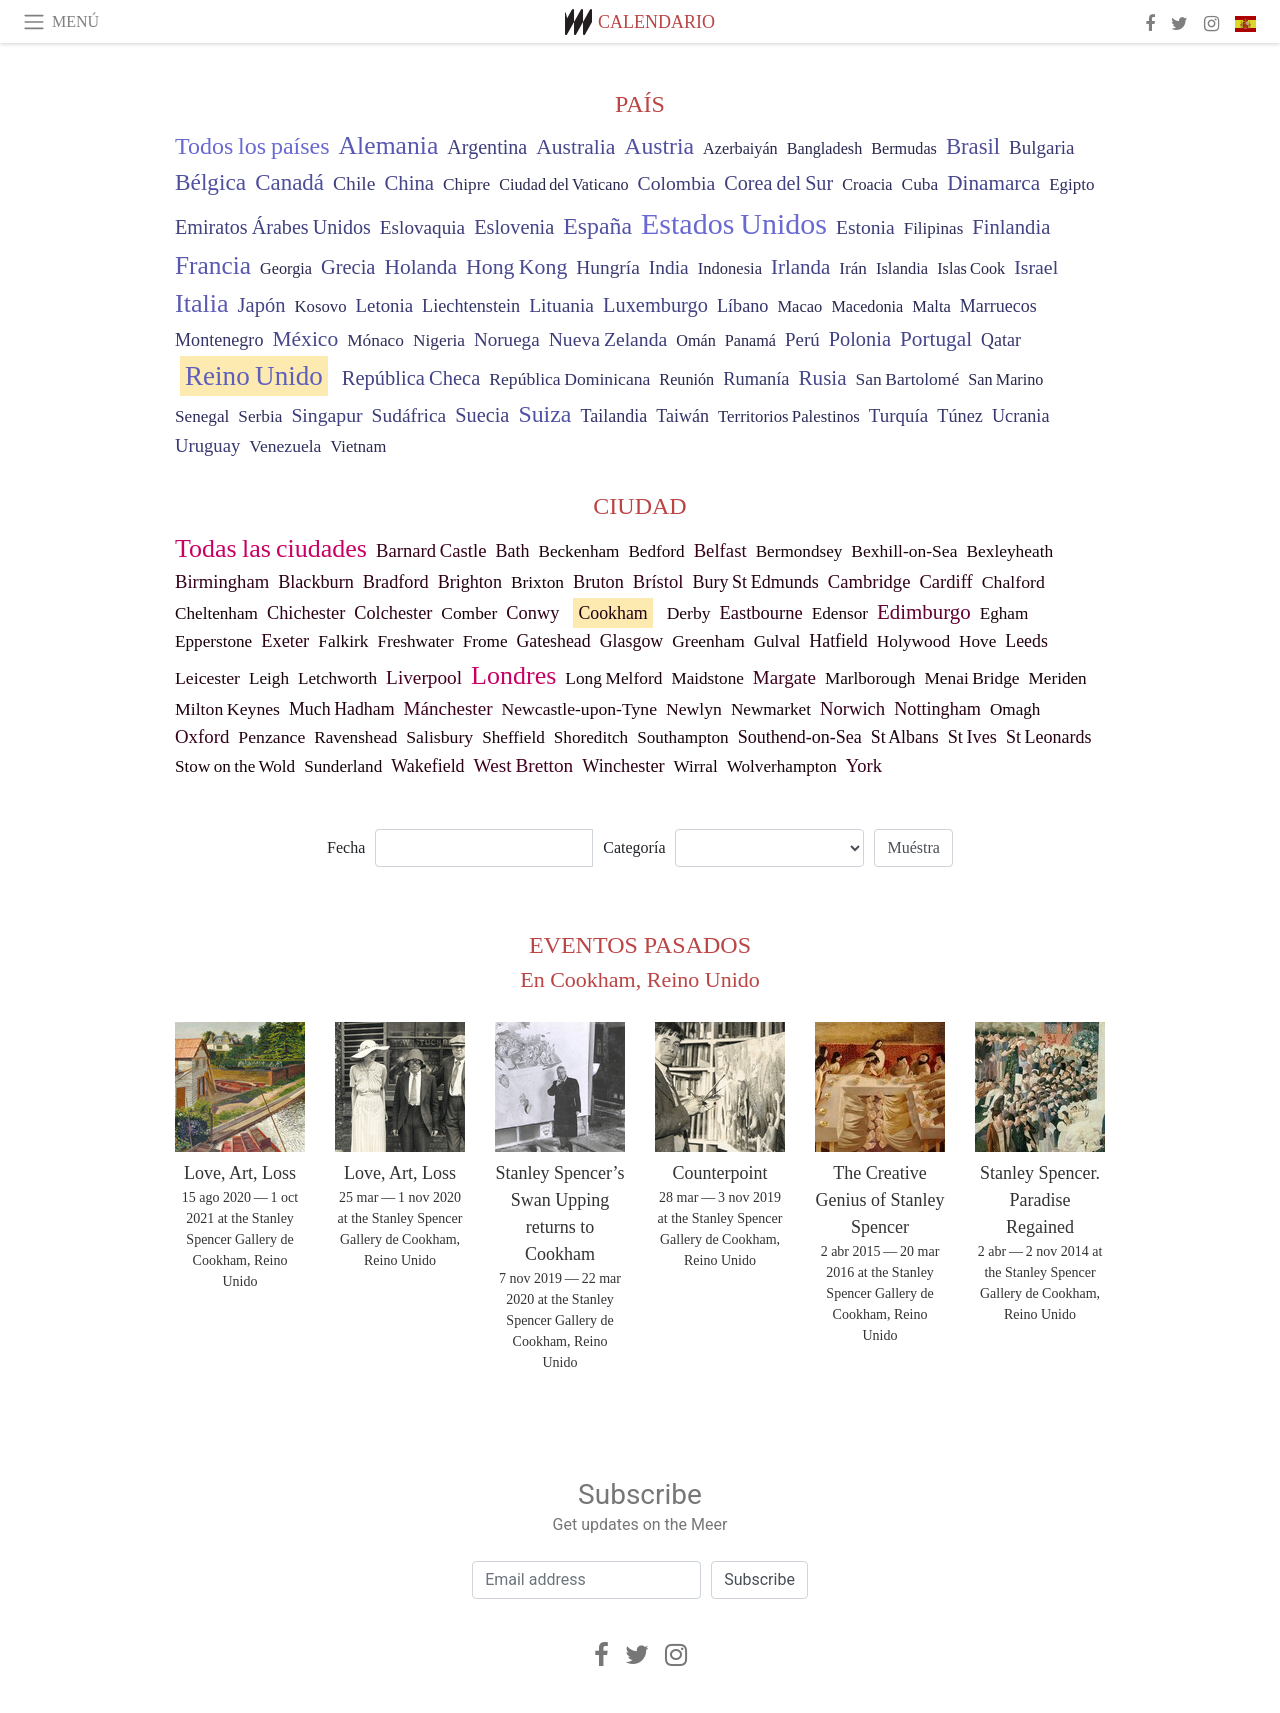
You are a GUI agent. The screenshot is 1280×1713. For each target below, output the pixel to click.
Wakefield (427, 766)
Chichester (306, 613)
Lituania (561, 305)
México (305, 339)
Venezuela (285, 446)
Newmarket (771, 709)
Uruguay (207, 445)
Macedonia (867, 307)
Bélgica (210, 182)
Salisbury (439, 737)
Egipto (1071, 184)
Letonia (385, 305)
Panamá (750, 341)
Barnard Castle (431, 550)
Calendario (656, 22)
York (864, 766)
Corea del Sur (778, 183)
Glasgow (632, 641)
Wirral (696, 766)
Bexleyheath (1009, 551)
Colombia (677, 183)
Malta (931, 306)
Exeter (285, 641)
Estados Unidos (734, 223)
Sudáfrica (409, 415)
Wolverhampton (782, 766)
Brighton (470, 582)
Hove (977, 641)
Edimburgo (924, 612)
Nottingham (937, 709)
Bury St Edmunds (755, 582)
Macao (799, 306)
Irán (853, 268)
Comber (469, 613)
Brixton (537, 582)
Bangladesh (825, 149)
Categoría (634, 847)
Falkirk (343, 641)
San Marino (1005, 380)
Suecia (482, 415)
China (409, 182)
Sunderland (343, 766)
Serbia (260, 416)
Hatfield (838, 641)
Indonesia (730, 268)
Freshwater (415, 641)
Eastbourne (760, 612)
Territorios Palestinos (789, 416)
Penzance (271, 737)
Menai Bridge (971, 678)
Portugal (936, 339)
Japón (262, 305)
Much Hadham (341, 709)
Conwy (532, 613)
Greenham (708, 641)
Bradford (396, 582)
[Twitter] (637, 1655)
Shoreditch (591, 737)
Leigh (269, 678)
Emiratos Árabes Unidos (273, 227)
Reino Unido (254, 376)
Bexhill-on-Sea (904, 551)
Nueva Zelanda (608, 339)
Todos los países (252, 146)
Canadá (289, 182)
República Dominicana (569, 379)
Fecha (346, 847)
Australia (575, 147)
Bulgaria (1041, 147)
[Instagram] (676, 1655)
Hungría (608, 267)
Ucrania (1021, 416)
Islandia (902, 268)
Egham (1004, 613)
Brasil (973, 146)
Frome (485, 641)
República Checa (411, 378)
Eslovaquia (422, 227)
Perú (802, 339)
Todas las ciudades (271, 548)
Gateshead (554, 641)
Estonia (865, 227)
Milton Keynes (227, 709)
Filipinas (934, 228)
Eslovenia (514, 227)
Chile (354, 183)
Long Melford (613, 678)
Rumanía (756, 379)
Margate (784, 677)
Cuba (920, 184)
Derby (689, 613)
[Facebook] (601, 1655)
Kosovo (320, 306)
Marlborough (870, 678)
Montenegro (219, 340)
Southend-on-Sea (800, 737)
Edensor (840, 613)
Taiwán (682, 416)
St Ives (972, 737)
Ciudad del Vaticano (563, 185)
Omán (696, 341)
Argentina (487, 147)
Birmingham (222, 581)
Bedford (656, 551)
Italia (202, 303)
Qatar (1001, 340)
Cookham (612, 613)
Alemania (389, 145)
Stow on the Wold (235, 766)
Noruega (507, 339)
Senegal (202, 416)
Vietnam (358, 446)
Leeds (1026, 641)
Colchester (393, 613)
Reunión (686, 380)
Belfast (720, 550)
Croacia (867, 185)
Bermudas (904, 149)
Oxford (202, 736)
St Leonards (1049, 737)
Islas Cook (971, 269)
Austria (659, 146)
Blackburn (316, 582)
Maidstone (707, 678)
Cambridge (869, 581)
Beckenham (578, 551)
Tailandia (613, 416)
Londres (513, 675)
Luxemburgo (655, 305)
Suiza (544, 414)
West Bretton (524, 765)
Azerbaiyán (740, 149)
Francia (213, 265)
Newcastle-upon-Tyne (580, 709)
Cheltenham (216, 613)
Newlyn (694, 709)
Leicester (207, 678)
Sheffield (513, 737)
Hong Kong (516, 267)
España (597, 226)
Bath (513, 551)
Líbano (743, 306)
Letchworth (337, 678)
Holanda (420, 267)
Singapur (326, 415)
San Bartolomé (908, 379)
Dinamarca (993, 183)
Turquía (898, 415)
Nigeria (439, 340)
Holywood (913, 641)
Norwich (852, 708)
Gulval (777, 641)
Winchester (623, 766)
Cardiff (945, 581)
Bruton (598, 582)
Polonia (860, 339)
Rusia (823, 378)
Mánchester (448, 708)
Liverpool (424, 677)
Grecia (348, 267)
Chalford (1013, 582)
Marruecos (998, 306)
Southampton (683, 737)
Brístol (658, 581)
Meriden (1058, 678)
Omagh (1015, 709)
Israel (1036, 267)
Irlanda (800, 267)
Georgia (286, 269)
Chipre (466, 184)
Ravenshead (355, 737)
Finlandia (1011, 227)
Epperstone (213, 641)
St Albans (905, 737)
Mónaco (375, 340)
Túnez (960, 416)
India (669, 267)
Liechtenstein (471, 306)
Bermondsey (799, 551)
